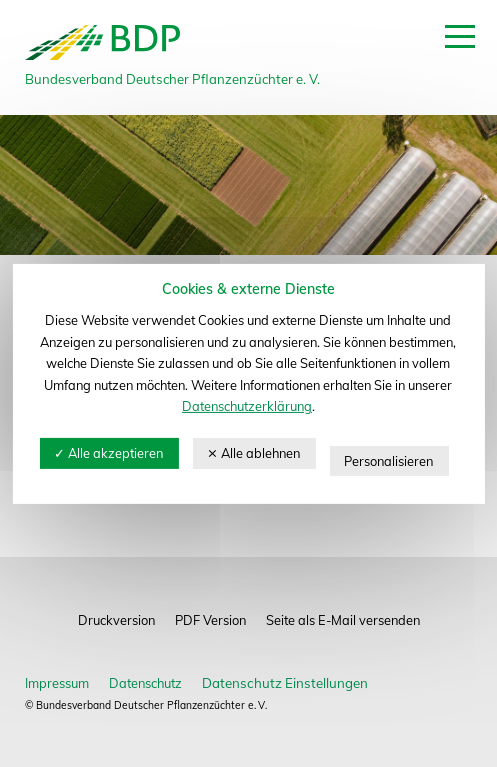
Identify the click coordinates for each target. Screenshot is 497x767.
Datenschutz (145, 683)
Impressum (57, 683)
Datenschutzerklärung (247, 406)
